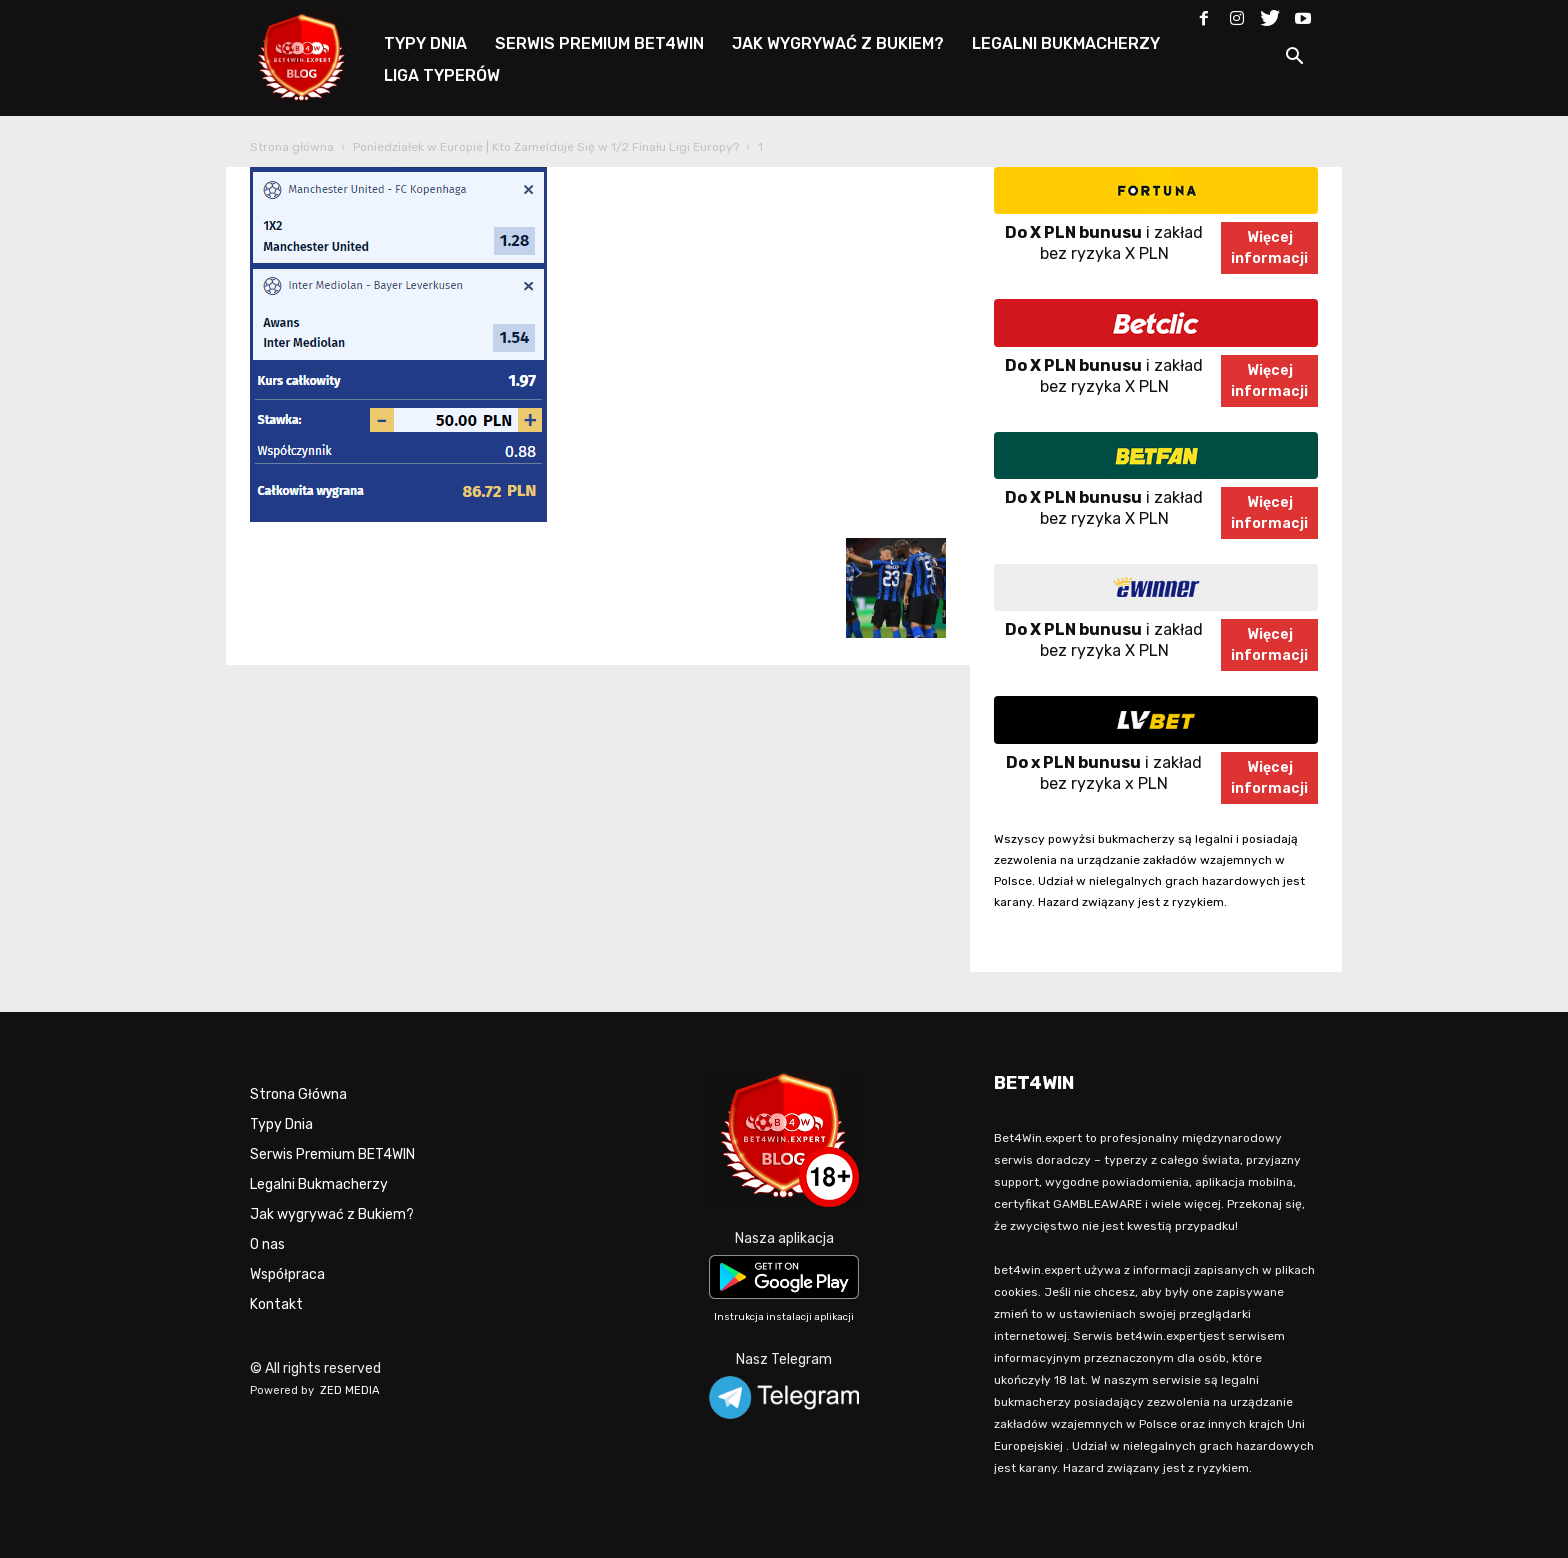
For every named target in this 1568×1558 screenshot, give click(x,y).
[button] (1294, 59)
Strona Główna (298, 1094)
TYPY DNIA (425, 43)
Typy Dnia (281, 1124)
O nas (267, 1244)
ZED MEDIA (350, 1390)
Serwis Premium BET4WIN (332, 1154)
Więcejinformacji (1269, 248)
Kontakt (276, 1304)
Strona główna (292, 147)
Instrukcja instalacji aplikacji (784, 1317)
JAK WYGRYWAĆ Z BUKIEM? (838, 43)
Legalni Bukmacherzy (319, 1184)
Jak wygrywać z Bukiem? (332, 1214)
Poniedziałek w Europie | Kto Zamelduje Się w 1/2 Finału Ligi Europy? (546, 147)
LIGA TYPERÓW (442, 75)
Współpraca (287, 1274)
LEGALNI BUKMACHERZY (1066, 43)
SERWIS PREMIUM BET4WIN (599, 43)
